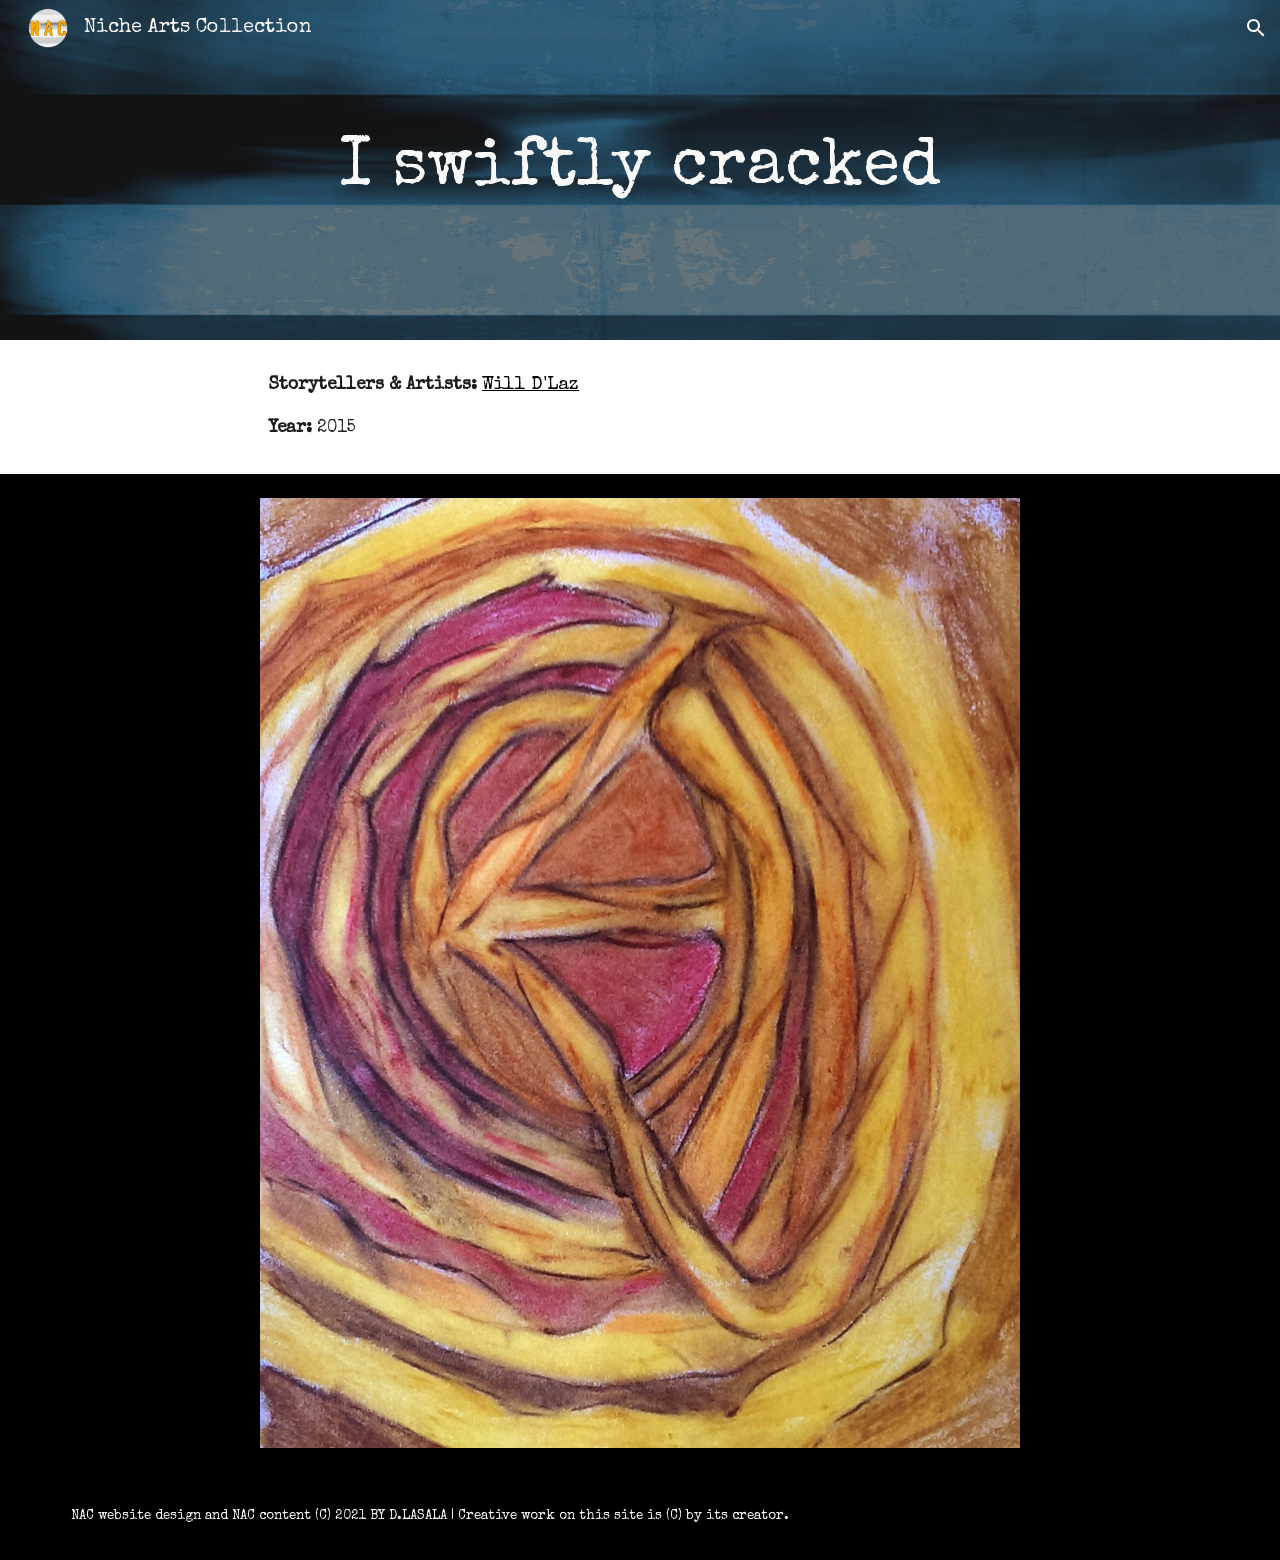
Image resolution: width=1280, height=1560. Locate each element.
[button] (1256, 28)
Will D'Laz (530, 385)
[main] (640, 170)
